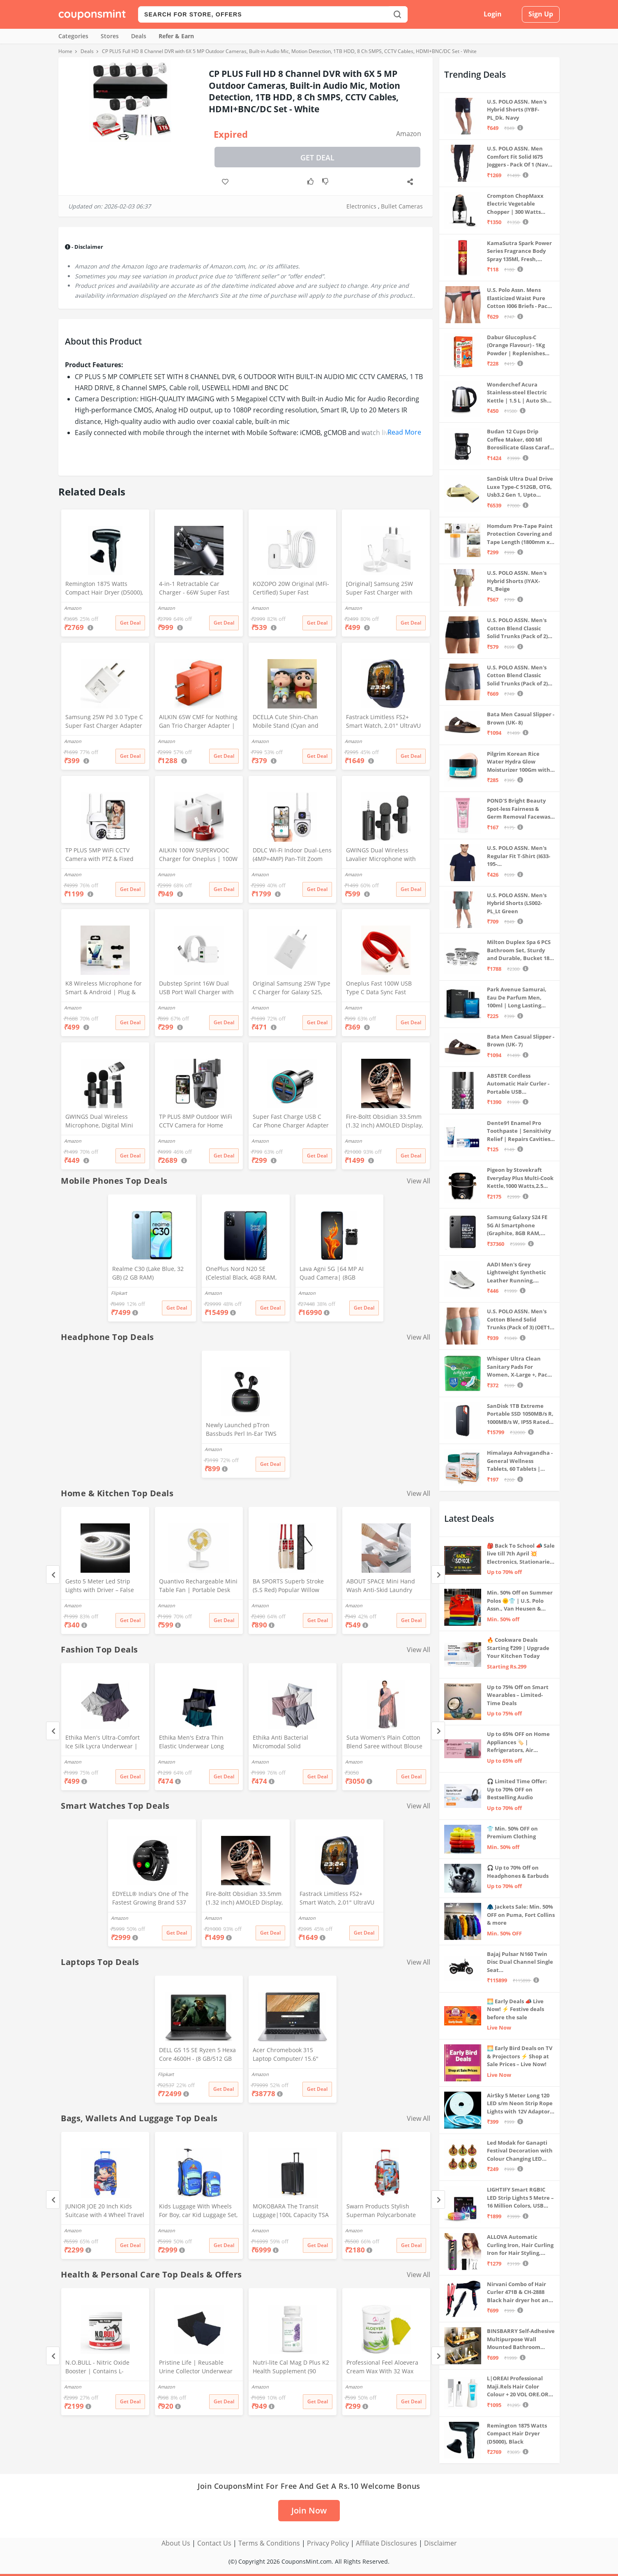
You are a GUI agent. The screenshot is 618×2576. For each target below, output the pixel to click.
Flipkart (119, 1293)
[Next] (438, 1574)
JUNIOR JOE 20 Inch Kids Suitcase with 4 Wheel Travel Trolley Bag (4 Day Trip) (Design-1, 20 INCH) (104, 2211)
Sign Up (540, 14)
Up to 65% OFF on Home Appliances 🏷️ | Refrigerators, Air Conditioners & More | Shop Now (518, 1742)
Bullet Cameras (402, 206)
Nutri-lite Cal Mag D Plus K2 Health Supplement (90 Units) (291, 2367)
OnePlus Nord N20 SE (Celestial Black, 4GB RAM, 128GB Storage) (241, 1274)
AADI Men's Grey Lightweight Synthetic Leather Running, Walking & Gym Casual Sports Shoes (516, 1273)
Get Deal (317, 157)
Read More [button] (404, 432)
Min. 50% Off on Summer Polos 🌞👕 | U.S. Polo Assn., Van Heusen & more (520, 1601)
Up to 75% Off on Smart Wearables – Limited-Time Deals (518, 1695)
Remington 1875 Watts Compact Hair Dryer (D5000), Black (104, 589)
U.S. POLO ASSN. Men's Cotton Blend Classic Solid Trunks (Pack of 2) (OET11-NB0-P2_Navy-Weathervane (517, 676)
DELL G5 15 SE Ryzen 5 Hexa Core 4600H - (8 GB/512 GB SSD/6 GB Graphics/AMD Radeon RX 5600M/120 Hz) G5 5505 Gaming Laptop (197, 2055)
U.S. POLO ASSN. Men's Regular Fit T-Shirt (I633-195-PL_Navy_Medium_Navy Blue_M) (518, 856)
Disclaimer (440, 2543)
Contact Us (214, 2543)
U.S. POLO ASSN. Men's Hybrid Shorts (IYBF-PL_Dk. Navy (517, 109)
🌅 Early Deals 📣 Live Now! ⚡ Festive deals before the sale (515, 2009)
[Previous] (53, 1574)
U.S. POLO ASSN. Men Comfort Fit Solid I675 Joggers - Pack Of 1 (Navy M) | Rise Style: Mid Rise (519, 157)
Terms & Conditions (269, 2543)
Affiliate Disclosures (386, 2543)
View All (418, 1180)
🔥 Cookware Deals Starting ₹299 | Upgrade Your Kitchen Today (518, 1647)
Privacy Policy (328, 2543)
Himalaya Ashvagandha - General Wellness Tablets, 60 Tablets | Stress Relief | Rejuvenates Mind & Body (520, 1461)
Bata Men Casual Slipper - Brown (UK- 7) (520, 1040)
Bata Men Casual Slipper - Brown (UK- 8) (520, 718)
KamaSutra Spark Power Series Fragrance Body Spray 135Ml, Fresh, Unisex (519, 251)
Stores (110, 36)
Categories (73, 36)
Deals (138, 36)
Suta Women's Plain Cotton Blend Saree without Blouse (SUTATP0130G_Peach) (384, 1743)
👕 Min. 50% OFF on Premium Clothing (512, 1832)
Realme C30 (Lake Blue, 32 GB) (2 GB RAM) (148, 1273)
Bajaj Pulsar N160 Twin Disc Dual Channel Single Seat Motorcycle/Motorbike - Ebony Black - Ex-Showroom (520, 1962)
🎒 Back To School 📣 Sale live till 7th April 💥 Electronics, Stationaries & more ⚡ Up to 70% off (521, 1554)
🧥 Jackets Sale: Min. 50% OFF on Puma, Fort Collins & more (521, 1914)
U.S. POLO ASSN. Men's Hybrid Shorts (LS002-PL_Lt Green (517, 903)
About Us (175, 2543)
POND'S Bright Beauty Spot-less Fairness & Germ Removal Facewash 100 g (520, 809)
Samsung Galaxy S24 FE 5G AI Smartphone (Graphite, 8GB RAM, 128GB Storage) (517, 1225)
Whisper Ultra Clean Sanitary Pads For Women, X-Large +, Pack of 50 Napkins (519, 1367)
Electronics (361, 206)
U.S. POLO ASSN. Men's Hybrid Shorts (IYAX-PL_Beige (517, 581)
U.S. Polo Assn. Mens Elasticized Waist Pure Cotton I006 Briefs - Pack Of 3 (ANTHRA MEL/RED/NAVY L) (519, 298)
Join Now (309, 2510)
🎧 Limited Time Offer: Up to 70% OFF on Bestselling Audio (517, 1789)
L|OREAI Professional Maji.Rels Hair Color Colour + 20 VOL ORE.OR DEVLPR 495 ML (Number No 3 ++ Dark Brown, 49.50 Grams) (519, 2387)
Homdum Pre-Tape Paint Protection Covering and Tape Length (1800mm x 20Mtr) (520, 534)
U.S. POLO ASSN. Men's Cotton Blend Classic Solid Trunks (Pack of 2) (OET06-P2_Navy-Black (517, 628)
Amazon (408, 133)
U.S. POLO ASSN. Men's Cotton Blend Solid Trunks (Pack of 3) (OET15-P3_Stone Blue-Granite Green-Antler (520, 1320)
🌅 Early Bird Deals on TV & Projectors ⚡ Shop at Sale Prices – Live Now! (519, 2056)
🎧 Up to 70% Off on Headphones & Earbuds (518, 1871)
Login (493, 14)
